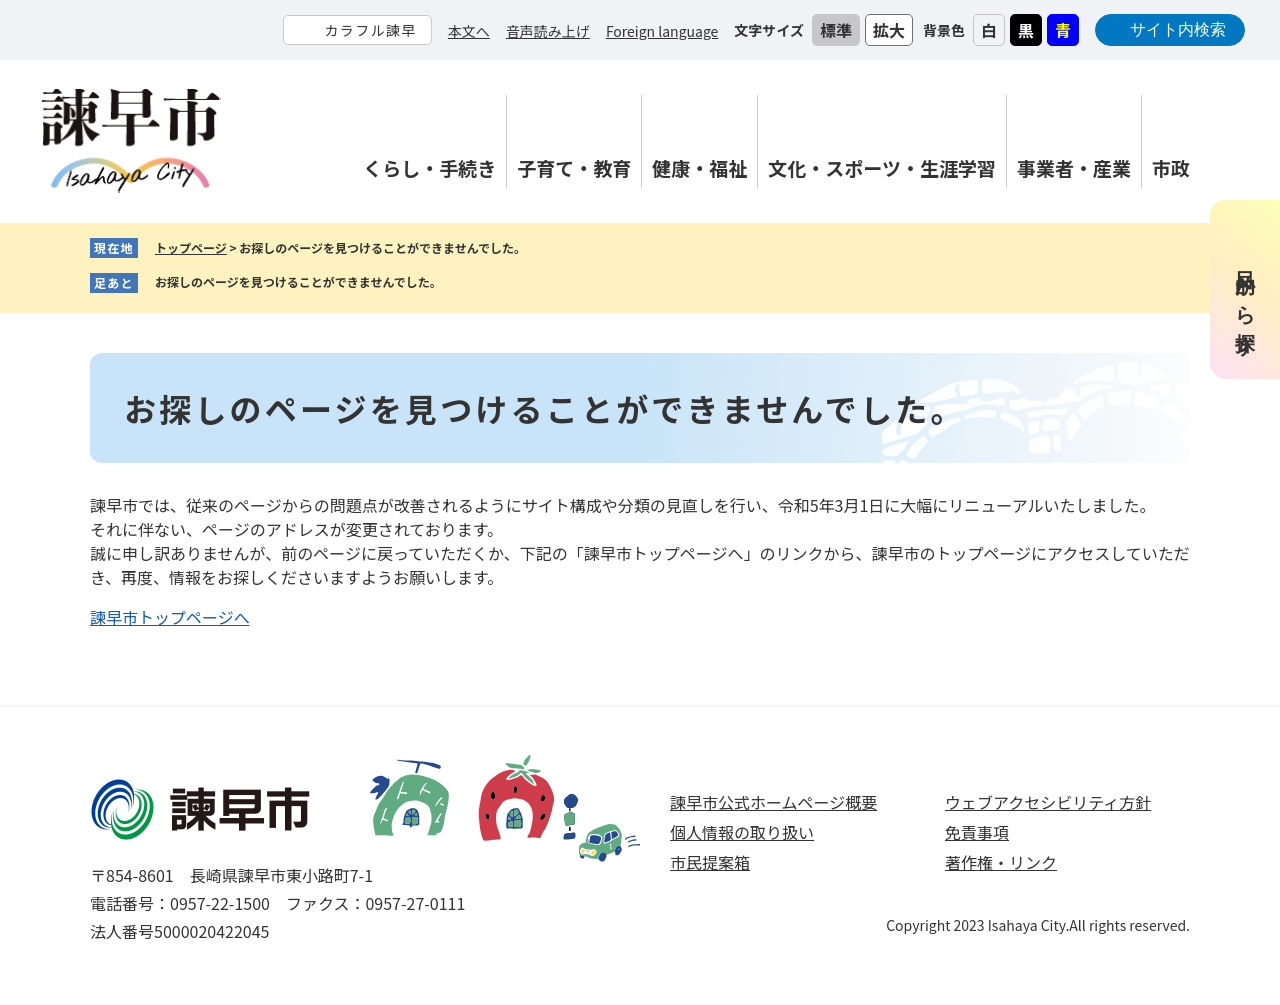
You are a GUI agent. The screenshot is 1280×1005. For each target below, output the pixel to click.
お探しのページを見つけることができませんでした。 (298, 281)
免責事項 (977, 832)
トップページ (191, 247)
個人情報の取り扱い (742, 832)
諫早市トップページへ (170, 617)
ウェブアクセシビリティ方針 (1048, 802)
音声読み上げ (548, 31)
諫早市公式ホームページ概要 (773, 802)
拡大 (889, 30)
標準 (836, 30)
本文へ (469, 31)
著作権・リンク (1001, 862)
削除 (457, 283)
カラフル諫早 (370, 30)
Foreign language (662, 31)
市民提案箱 (710, 862)
